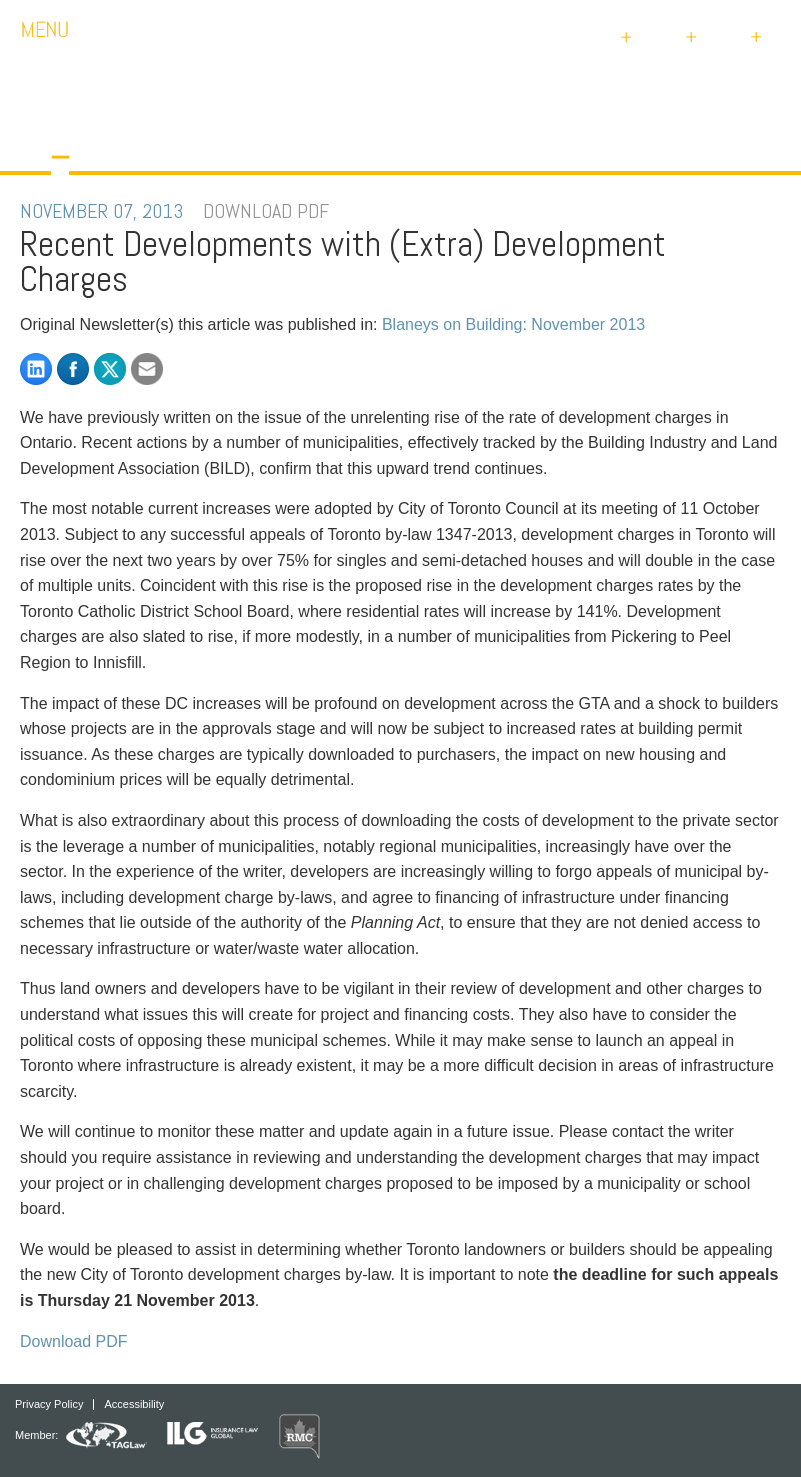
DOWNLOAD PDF (266, 211)
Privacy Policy (49, 1404)
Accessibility (134, 1404)
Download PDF (74, 1341)
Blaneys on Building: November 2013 (513, 324)
